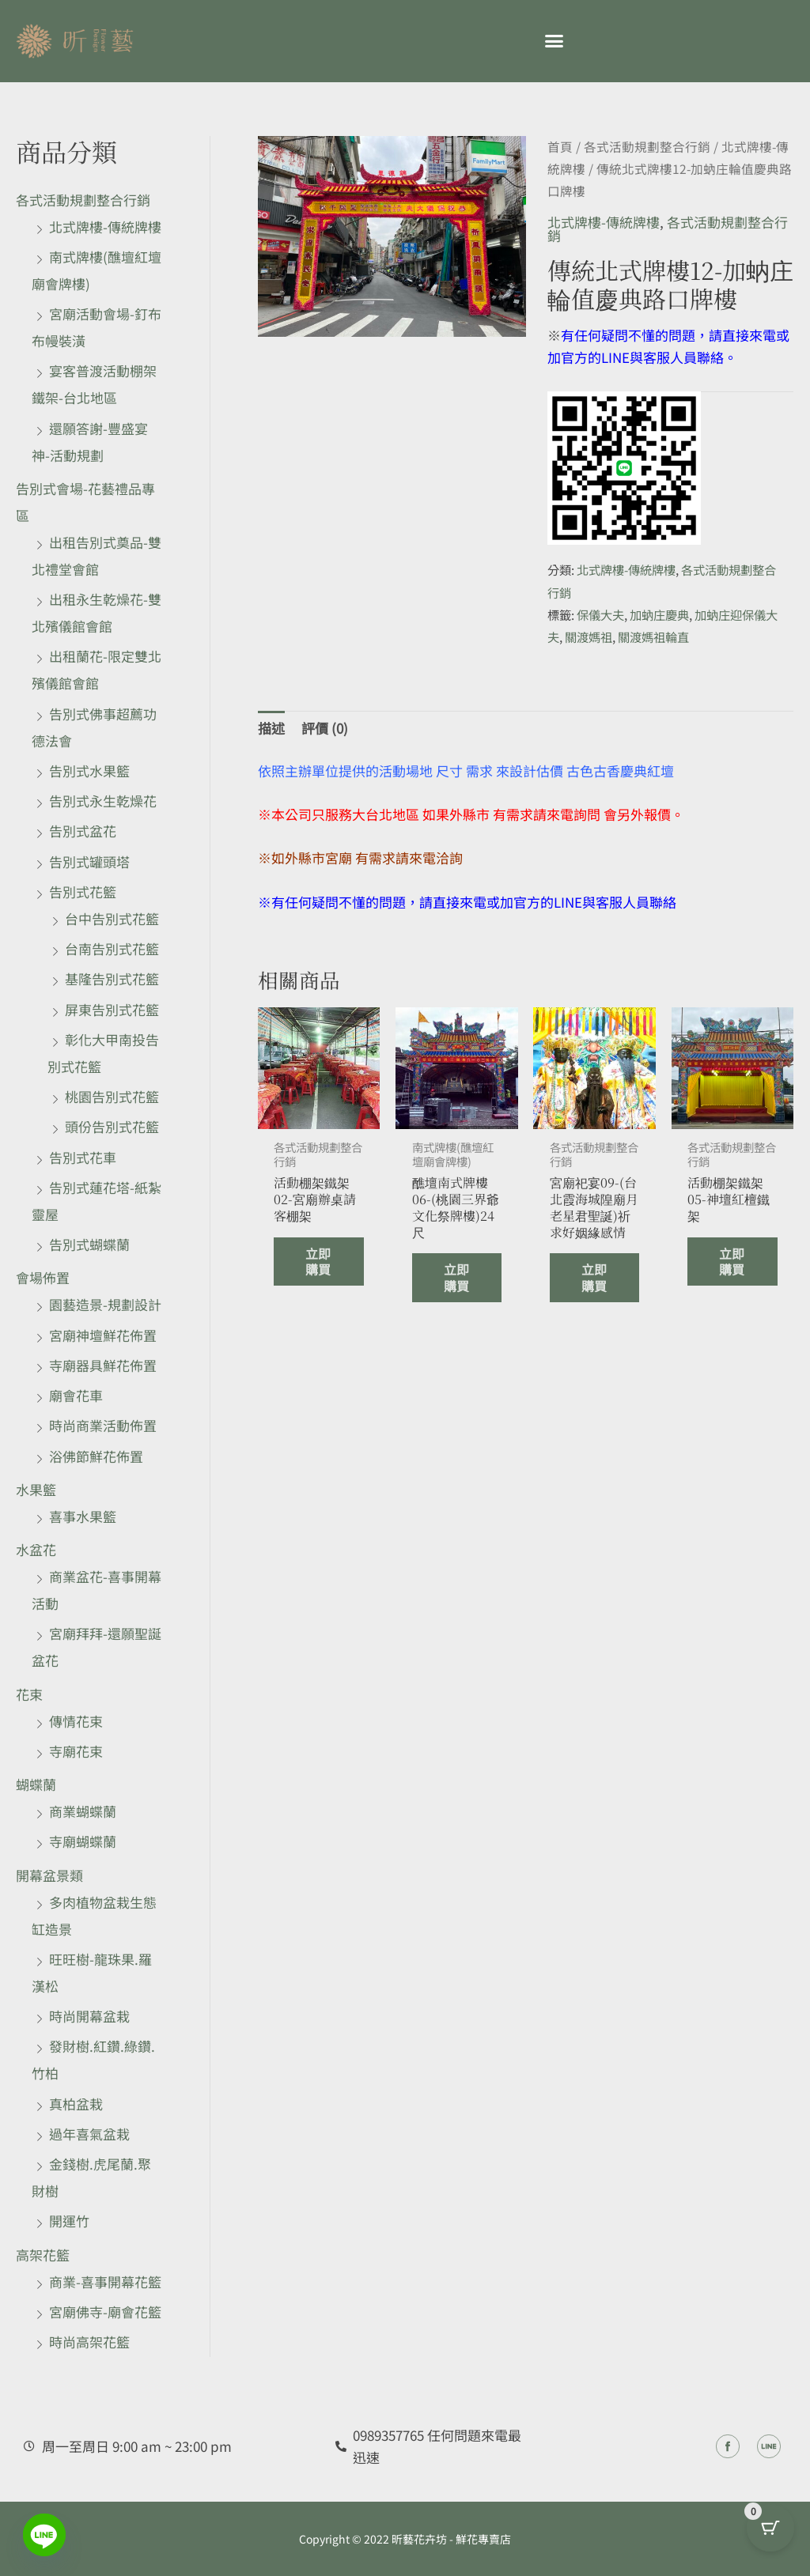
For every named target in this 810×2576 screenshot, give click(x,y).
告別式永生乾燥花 (103, 800)
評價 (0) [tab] (324, 728)
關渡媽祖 (588, 636)
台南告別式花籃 (112, 948)
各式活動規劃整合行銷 (83, 200)
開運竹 (69, 2220)
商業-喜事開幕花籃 (105, 2281)
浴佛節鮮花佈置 (96, 1456)
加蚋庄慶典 (659, 614)
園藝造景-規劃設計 (105, 1304)
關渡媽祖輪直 (653, 636)
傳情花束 (76, 1721)
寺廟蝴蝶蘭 (82, 1841)
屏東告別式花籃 (112, 1009)
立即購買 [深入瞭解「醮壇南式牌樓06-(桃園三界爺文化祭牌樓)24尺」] (450, 1301)
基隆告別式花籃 (112, 978)
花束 (29, 1694)
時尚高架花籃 (89, 2341)
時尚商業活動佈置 (103, 1425)
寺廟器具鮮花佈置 (103, 1365)
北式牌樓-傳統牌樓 (105, 226)
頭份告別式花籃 (112, 1126)
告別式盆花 (82, 830)
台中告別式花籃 (112, 918)
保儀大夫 (600, 614)
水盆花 (36, 1549)
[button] (554, 41)
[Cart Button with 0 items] (770, 2536)
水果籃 (36, 1489)
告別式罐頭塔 (89, 861)
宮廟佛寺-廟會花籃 (105, 2311)
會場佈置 (43, 1277)
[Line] (44, 2535)
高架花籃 (43, 2254)
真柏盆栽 (76, 2103)
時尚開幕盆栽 (89, 2016)
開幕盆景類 (49, 1875)
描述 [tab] (271, 728)
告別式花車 (82, 1157)
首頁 (560, 147)
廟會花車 (76, 1395)
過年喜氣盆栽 (89, 2134)
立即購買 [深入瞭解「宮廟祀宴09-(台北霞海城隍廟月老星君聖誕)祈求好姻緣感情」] (588, 1318)
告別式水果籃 (89, 770)
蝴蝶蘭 (36, 1784)
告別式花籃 (82, 891)
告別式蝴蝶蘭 (89, 1244)
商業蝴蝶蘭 (82, 1811)
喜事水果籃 (82, 1516)
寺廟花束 (76, 1751)
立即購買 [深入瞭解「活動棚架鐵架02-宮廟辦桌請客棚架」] (312, 1284)
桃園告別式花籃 (112, 1096)
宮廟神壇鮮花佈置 (103, 1335)
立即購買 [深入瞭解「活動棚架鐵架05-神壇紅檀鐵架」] (725, 1284)
